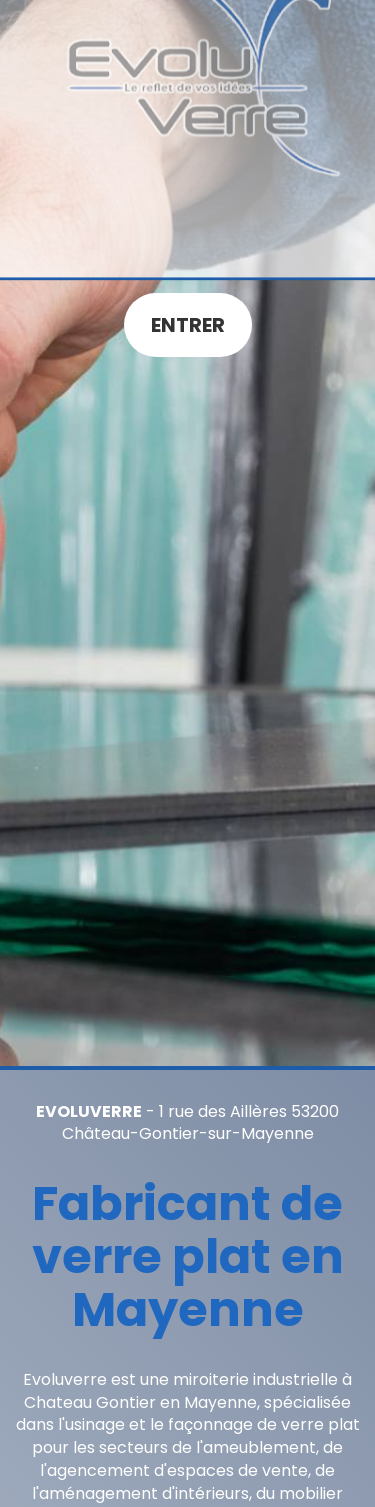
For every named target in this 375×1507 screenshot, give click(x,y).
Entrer (188, 325)
